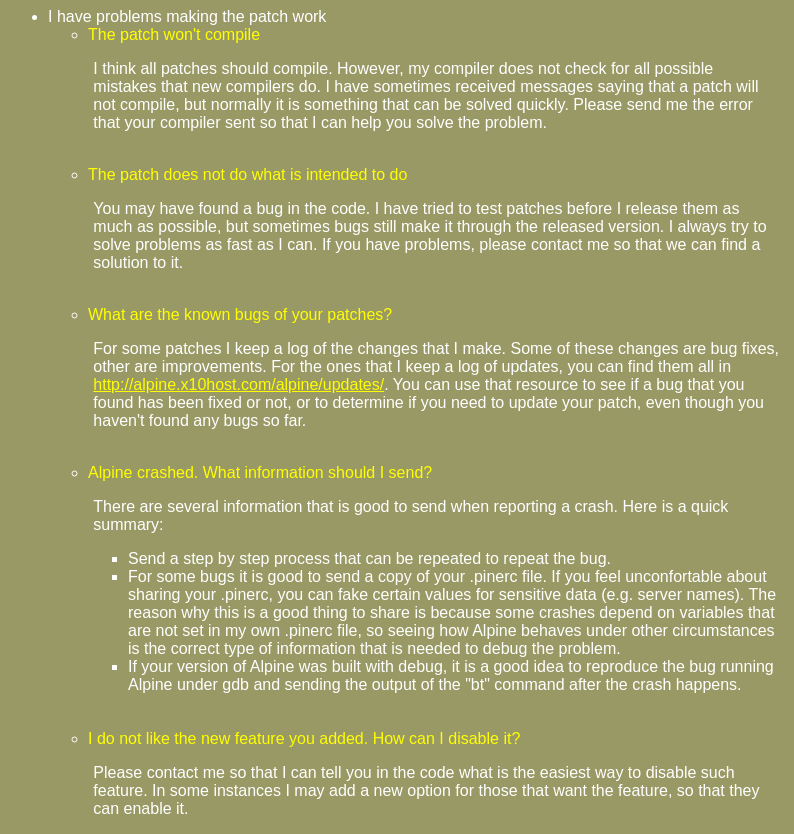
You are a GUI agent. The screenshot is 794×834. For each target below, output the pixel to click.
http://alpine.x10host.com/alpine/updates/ (238, 384)
